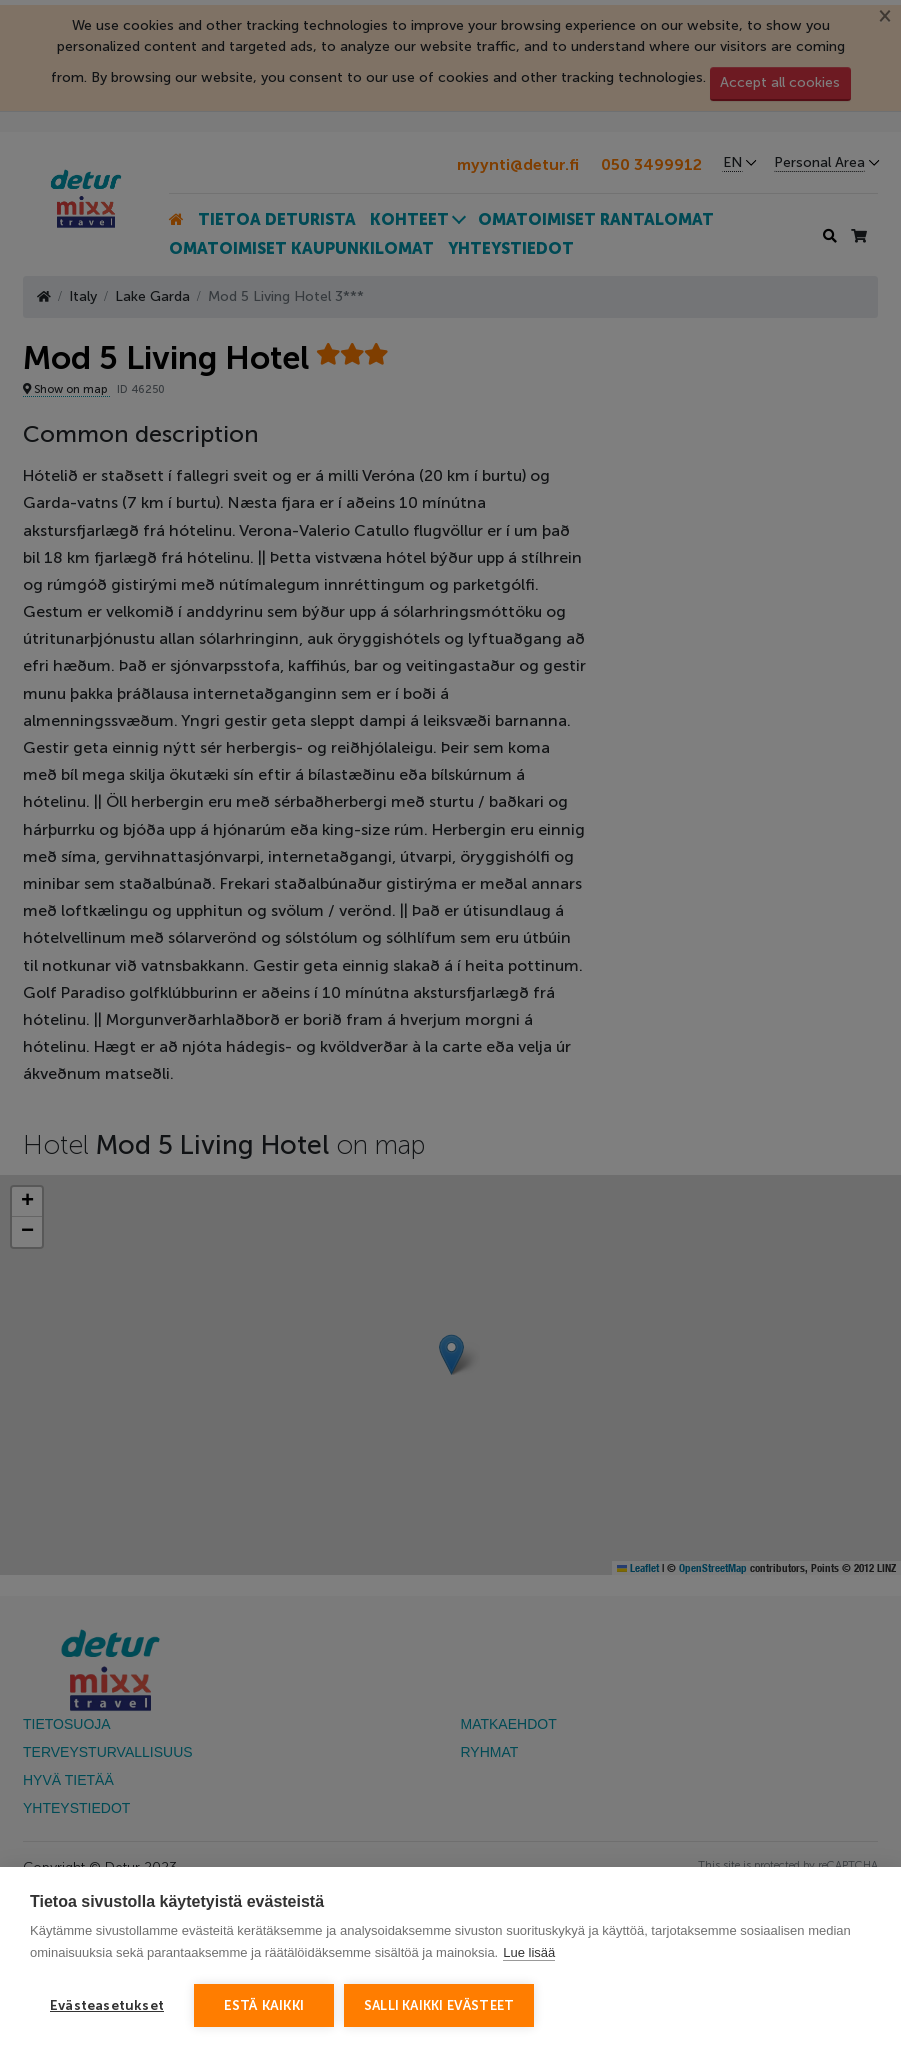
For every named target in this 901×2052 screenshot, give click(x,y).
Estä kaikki (264, 2005)
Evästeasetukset (107, 2005)
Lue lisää (529, 1952)
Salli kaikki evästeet (439, 2005)
